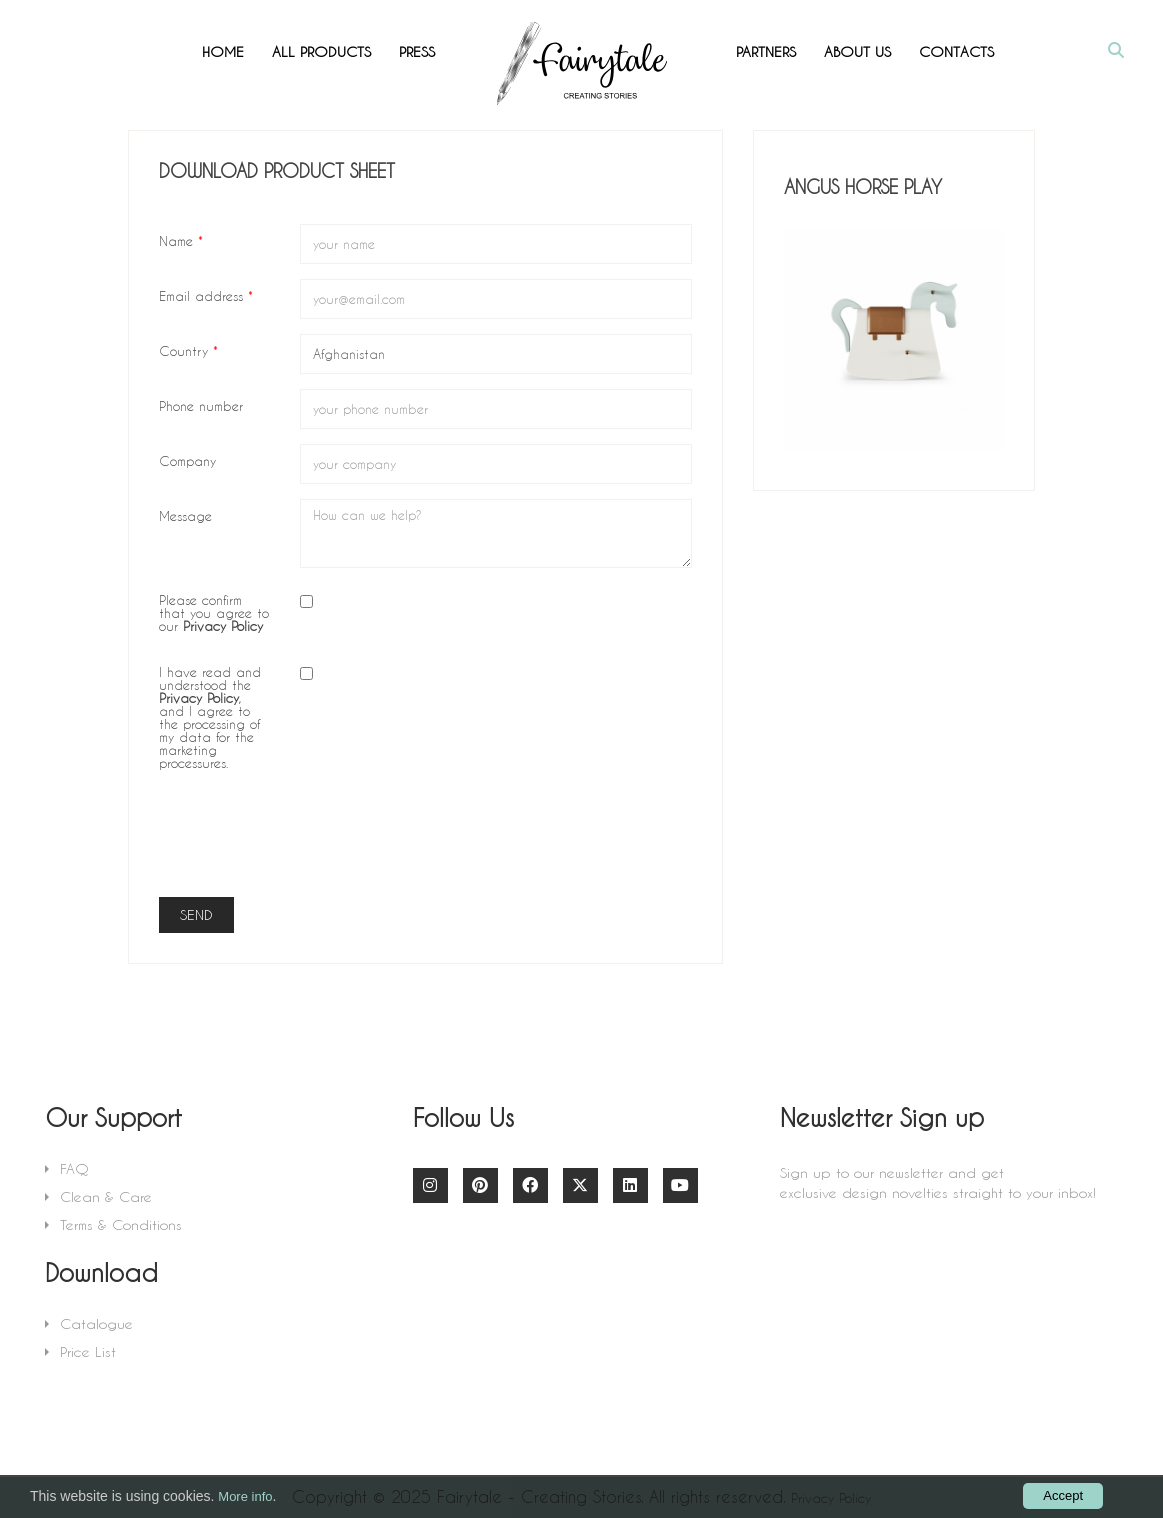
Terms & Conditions (121, 1224)
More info (245, 1496)
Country (188, 350)
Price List (88, 1351)
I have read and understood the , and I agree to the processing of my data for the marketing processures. (210, 716)
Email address (206, 295)
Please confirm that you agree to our (214, 612)
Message (185, 515)
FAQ (74, 1168)
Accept (1063, 1495)
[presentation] (452, 843)
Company (187, 460)
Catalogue (96, 1323)
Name (181, 240)
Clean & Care (106, 1196)
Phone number (201, 405)
